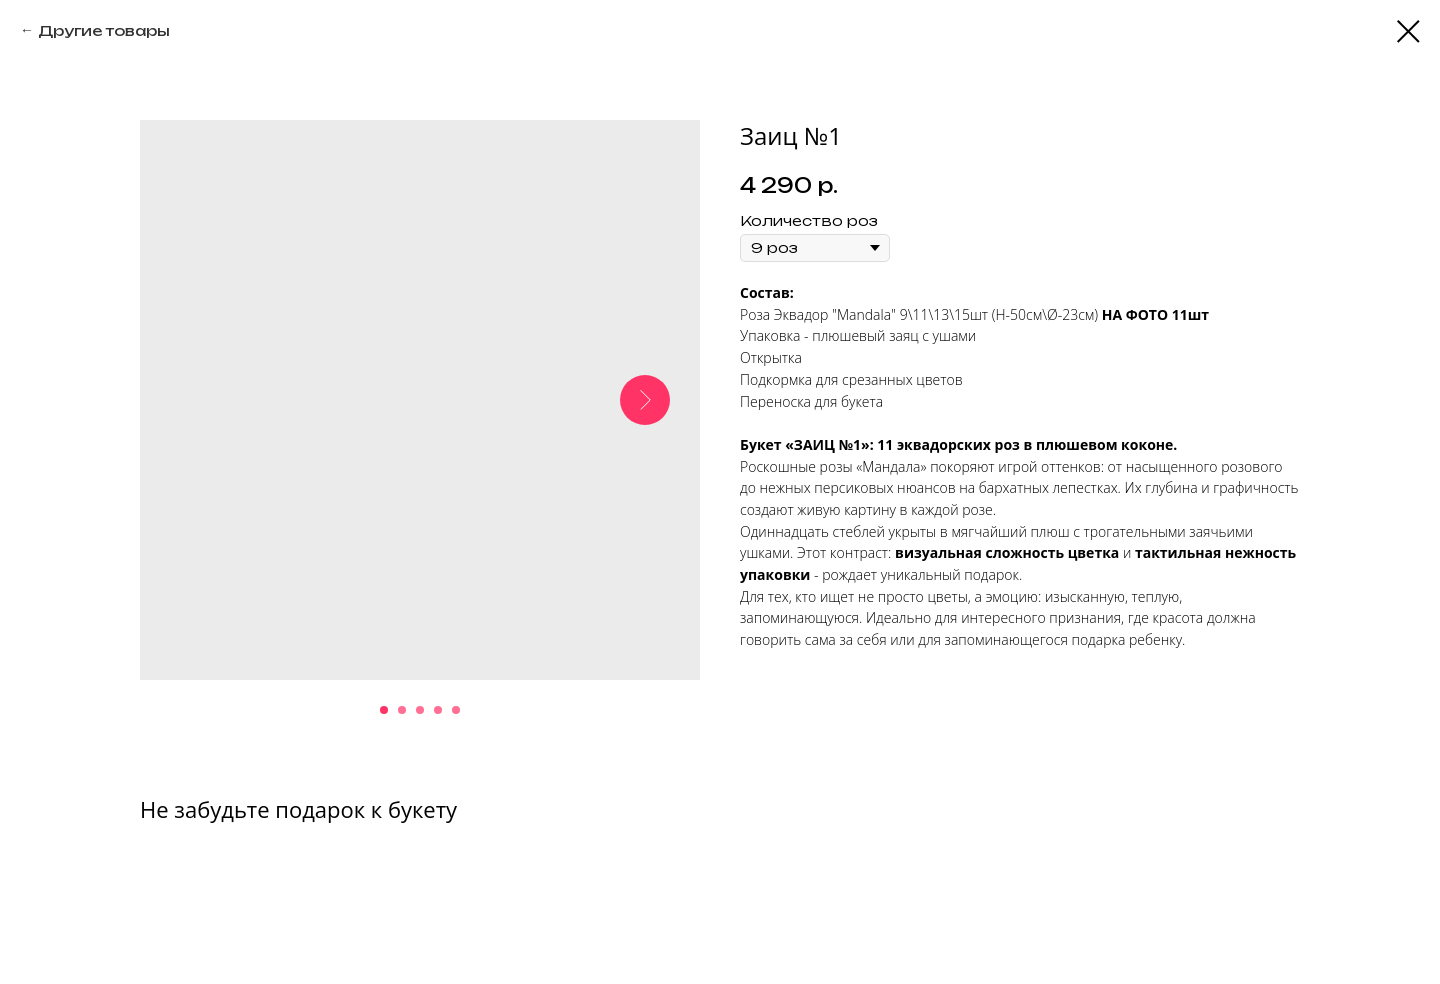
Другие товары (104, 30)
